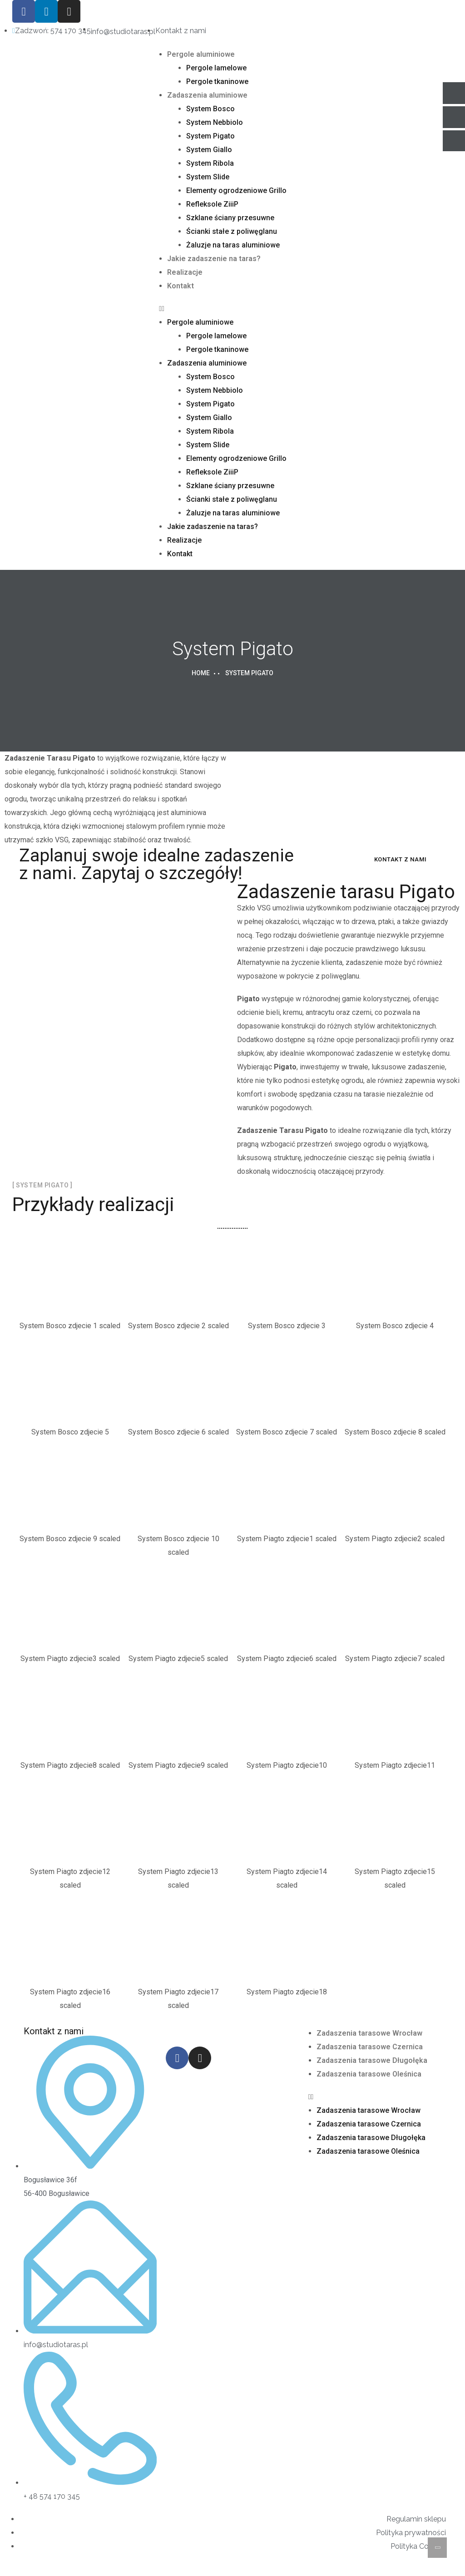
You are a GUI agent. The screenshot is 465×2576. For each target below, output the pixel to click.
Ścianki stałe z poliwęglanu (231, 231)
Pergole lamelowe (216, 68)
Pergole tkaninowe (217, 81)
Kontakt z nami (400, 859)
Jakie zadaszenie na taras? (214, 258)
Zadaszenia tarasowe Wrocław (369, 2033)
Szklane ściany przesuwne (230, 217)
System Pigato (210, 136)
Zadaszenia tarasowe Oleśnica (369, 2074)
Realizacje (185, 272)
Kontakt (180, 286)
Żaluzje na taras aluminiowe (233, 245)
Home (201, 673)
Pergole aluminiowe (201, 54)
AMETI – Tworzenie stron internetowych (83, 2569)
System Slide (207, 177)
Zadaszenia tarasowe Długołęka (372, 2060)
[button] (232, 309)
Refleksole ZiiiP (212, 204)
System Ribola (210, 163)
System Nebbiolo (214, 122)
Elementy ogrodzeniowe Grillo (236, 190)
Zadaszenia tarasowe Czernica (370, 2046)
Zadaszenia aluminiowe (207, 95)
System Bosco (210, 108)
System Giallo (209, 149)
